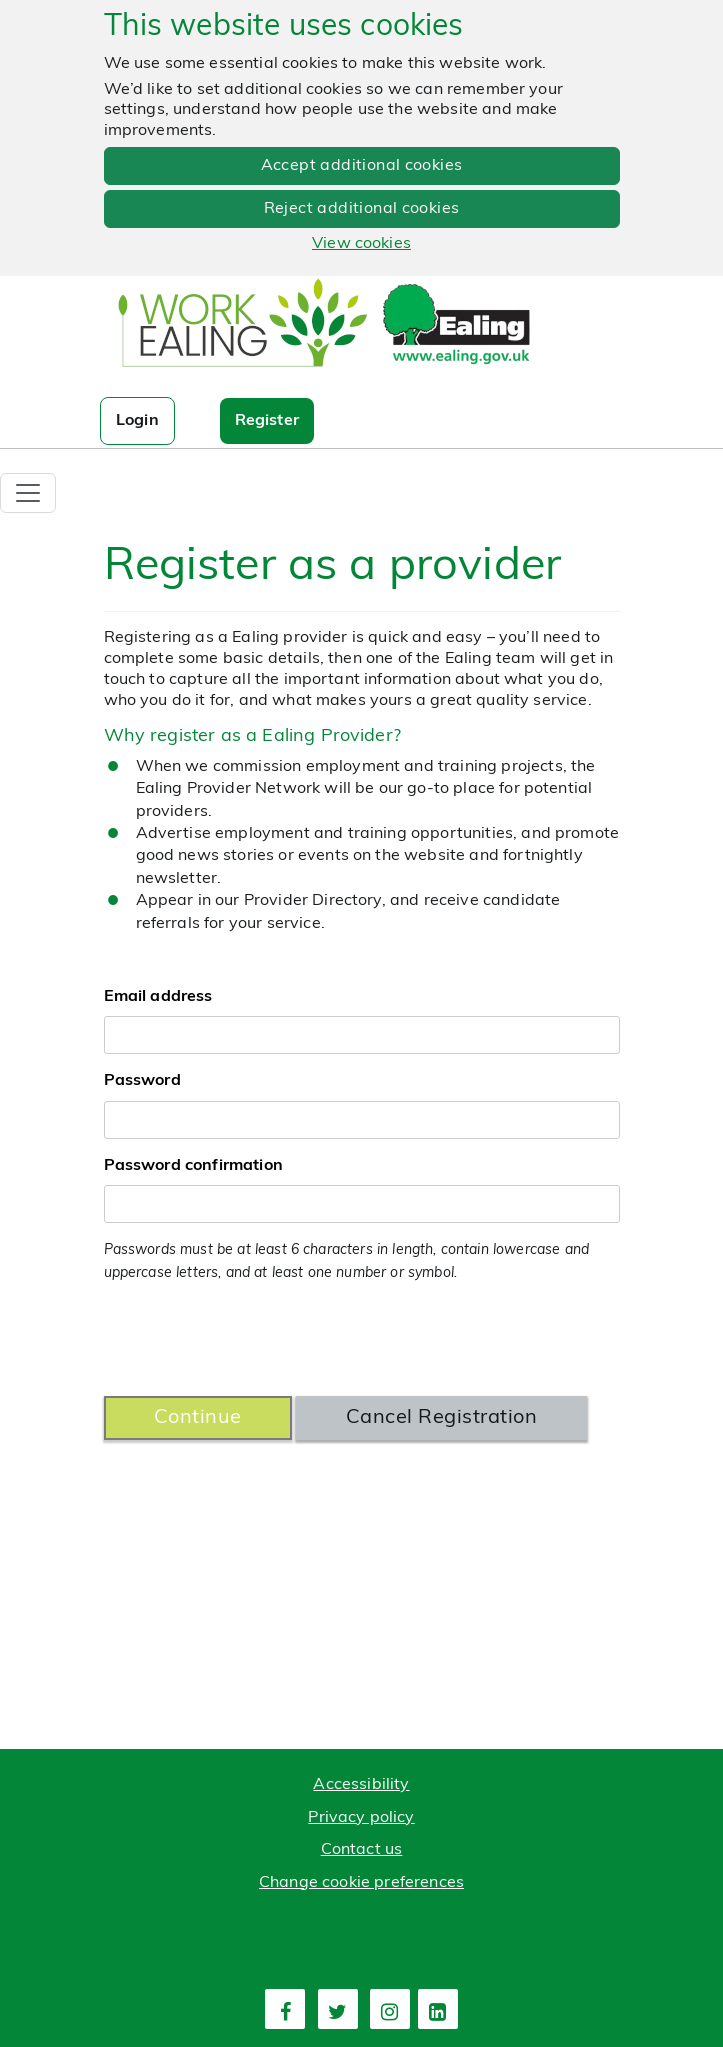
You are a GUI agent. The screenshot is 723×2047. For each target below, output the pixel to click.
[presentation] (256, 1341)
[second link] (338, 2009)
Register (267, 421)
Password (142, 1081)
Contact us (362, 1850)
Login (137, 421)
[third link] (390, 2009)
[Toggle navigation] (28, 493)
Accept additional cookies (362, 166)
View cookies (361, 244)
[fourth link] (438, 2009)
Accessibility (361, 1785)
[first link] (285, 2009)
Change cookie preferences (361, 1883)
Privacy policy (361, 1818)
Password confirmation (193, 1166)
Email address (158, 997)
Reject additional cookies (362, 209)
